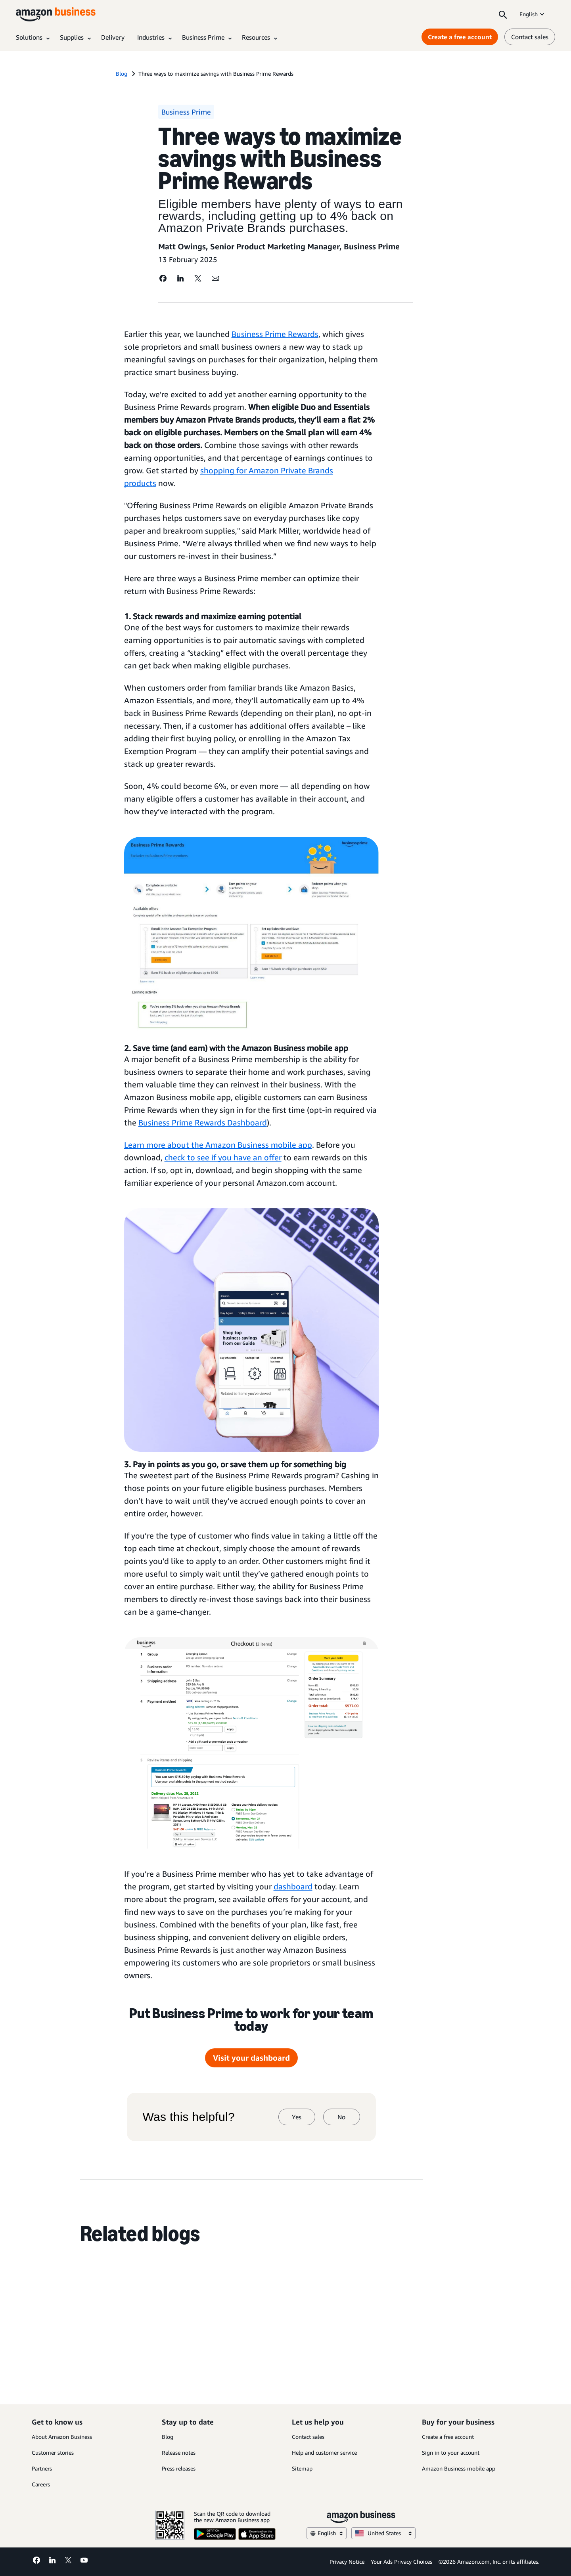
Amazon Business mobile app (458, 2468)
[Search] (503, 14)
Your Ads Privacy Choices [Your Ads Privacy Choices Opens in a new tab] (401, 2561)
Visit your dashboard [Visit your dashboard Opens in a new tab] (251, 2057)
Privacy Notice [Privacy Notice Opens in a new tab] (347, 2561)
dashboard (293, 1886)
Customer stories (53, 2452)
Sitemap (302, 2468)
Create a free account (448, 2436)
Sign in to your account (450, 2452)
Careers (41, 2484)
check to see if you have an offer (223, 1157)
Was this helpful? (189, 2117)
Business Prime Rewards (275, 334)
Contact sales (308, 2436)
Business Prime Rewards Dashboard (202, 1122)
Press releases (178, 2468)
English (532, 14)
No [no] (341, 2117)
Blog (167, 2436)
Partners (42, 2468)
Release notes (178, 2452)
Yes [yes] (296, 2117)
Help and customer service (324, 2452)
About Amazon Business (62, 2436)
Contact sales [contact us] (529, 37)
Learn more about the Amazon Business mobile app (218, 1144)
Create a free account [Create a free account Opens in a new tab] (460, 37)
